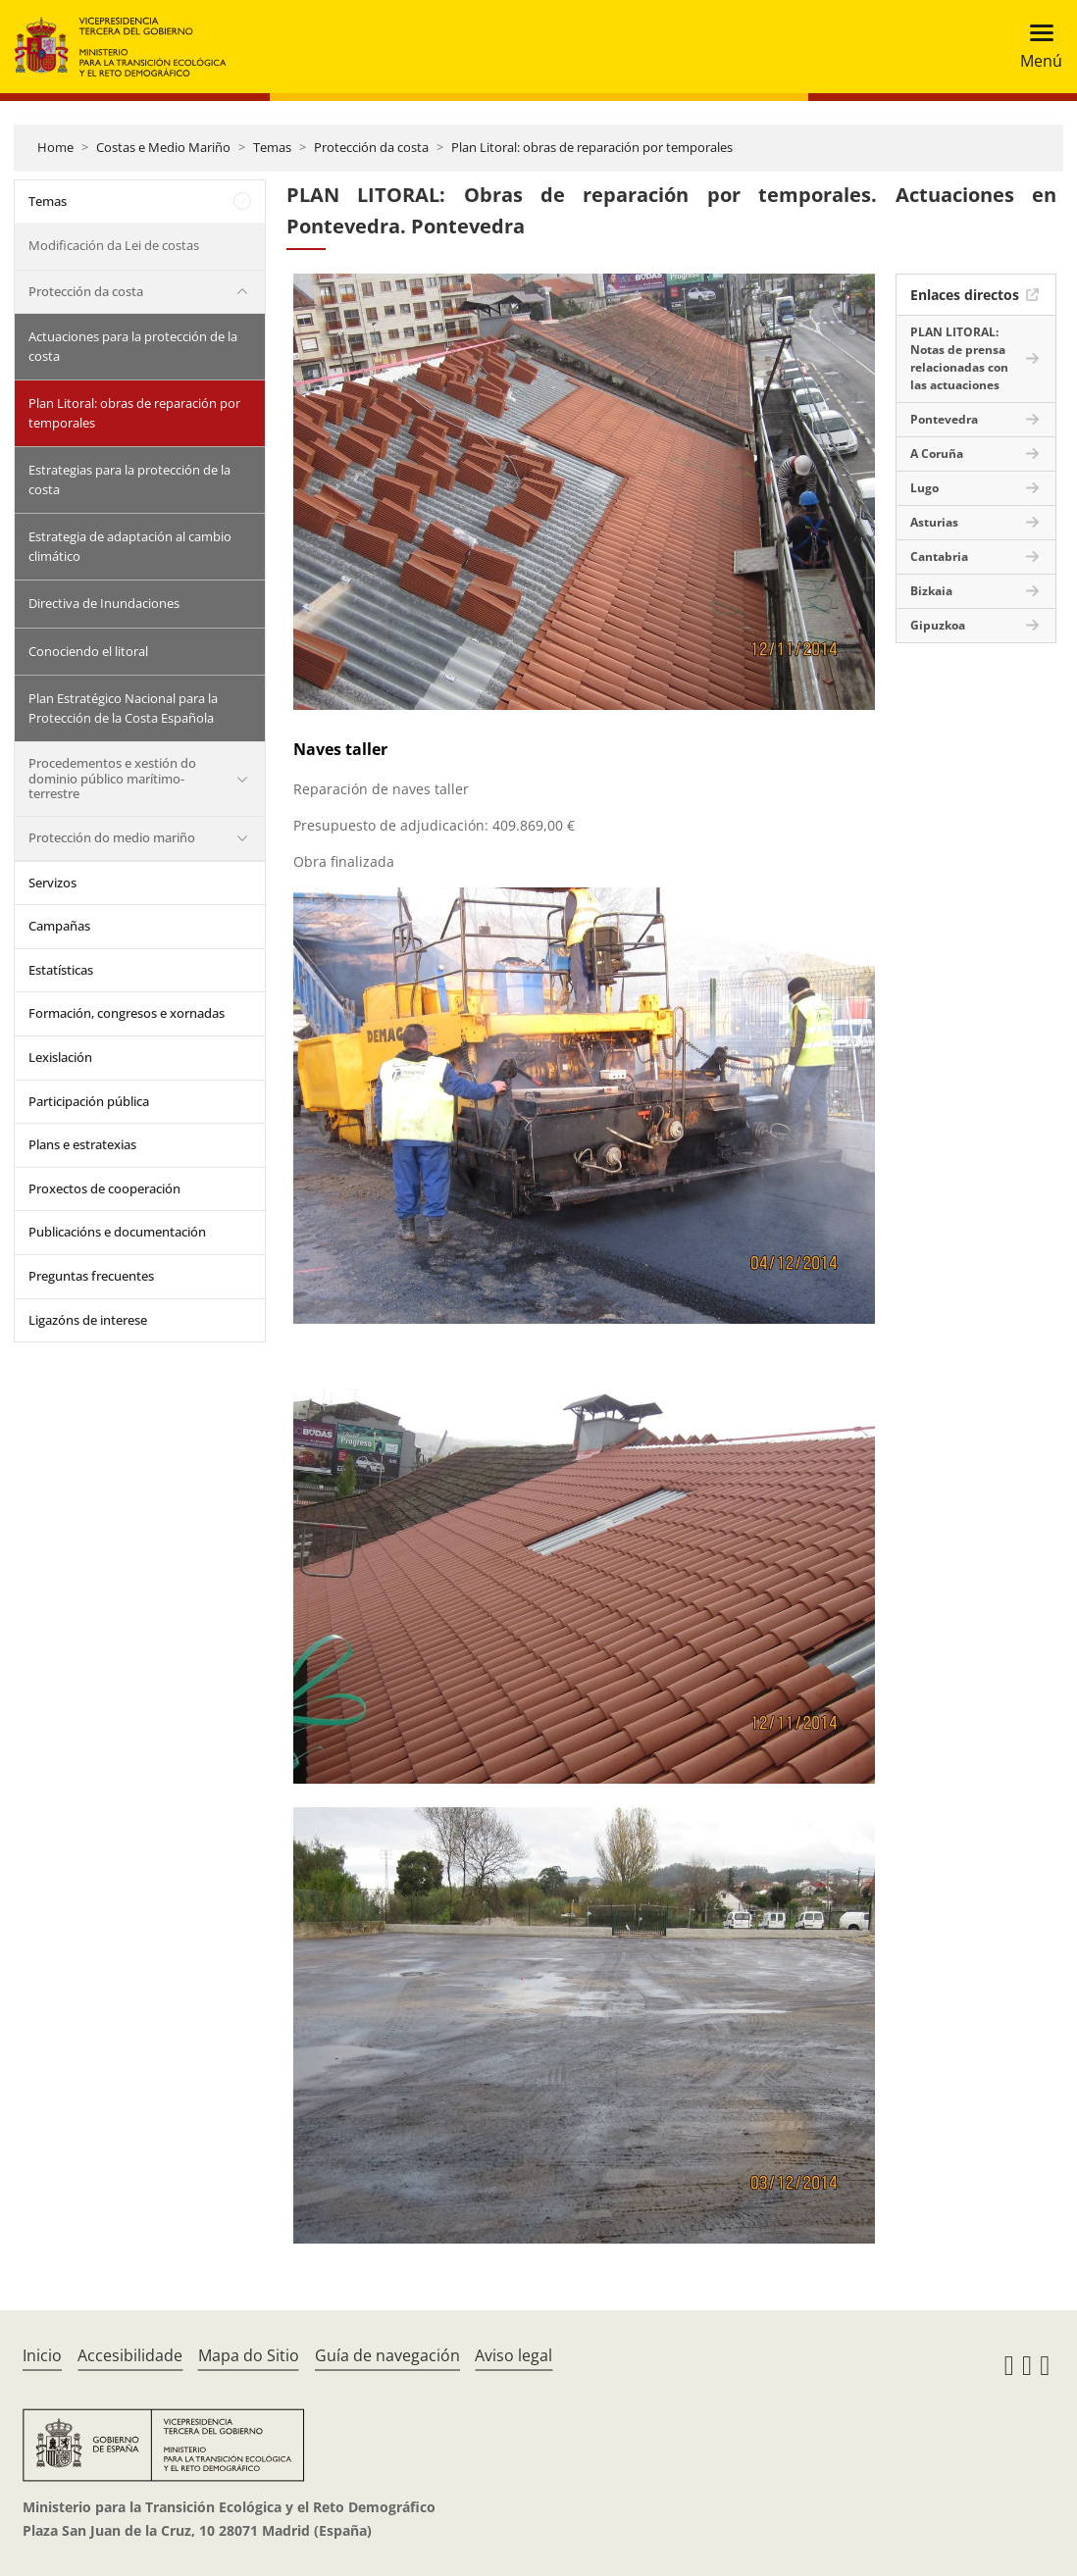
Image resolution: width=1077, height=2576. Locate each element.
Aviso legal (513, 2355)
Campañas (59, 925)
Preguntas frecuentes (91, 1276)
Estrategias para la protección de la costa (129, 479)
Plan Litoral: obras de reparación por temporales (592, 147)
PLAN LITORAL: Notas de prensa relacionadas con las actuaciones (959, 358)
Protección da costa (371, 147)
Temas (272, 147)
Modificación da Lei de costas (113, 245)
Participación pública (88, 1101)
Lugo (924, 488)
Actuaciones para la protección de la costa (132, 346)
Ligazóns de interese (87, 1320)
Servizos (52, 882)
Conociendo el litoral (88, 651)
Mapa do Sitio (248, 2355)
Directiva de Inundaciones (104, 603)
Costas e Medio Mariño (163, 147)
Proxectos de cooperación (104, 1188)
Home (55, 147)
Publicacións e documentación (117, 1231)
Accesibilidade (129, 2355)
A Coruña (936, 453)
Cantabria (939, 556)
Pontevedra (944, 419)
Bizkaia (931, 590)
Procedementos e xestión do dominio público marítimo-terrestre (112, 778)
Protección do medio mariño (111, 837)
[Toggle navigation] (1035, 47)
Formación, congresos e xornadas (126, 1013)
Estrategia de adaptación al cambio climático (129, 546)
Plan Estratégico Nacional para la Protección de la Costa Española (123, 708)
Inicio (42, 2355)
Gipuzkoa (937, 625)
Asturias (934, 522)
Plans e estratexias (82, 1144)
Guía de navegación (387, 2355)
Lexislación (60, 1057)
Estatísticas (60, 970)
